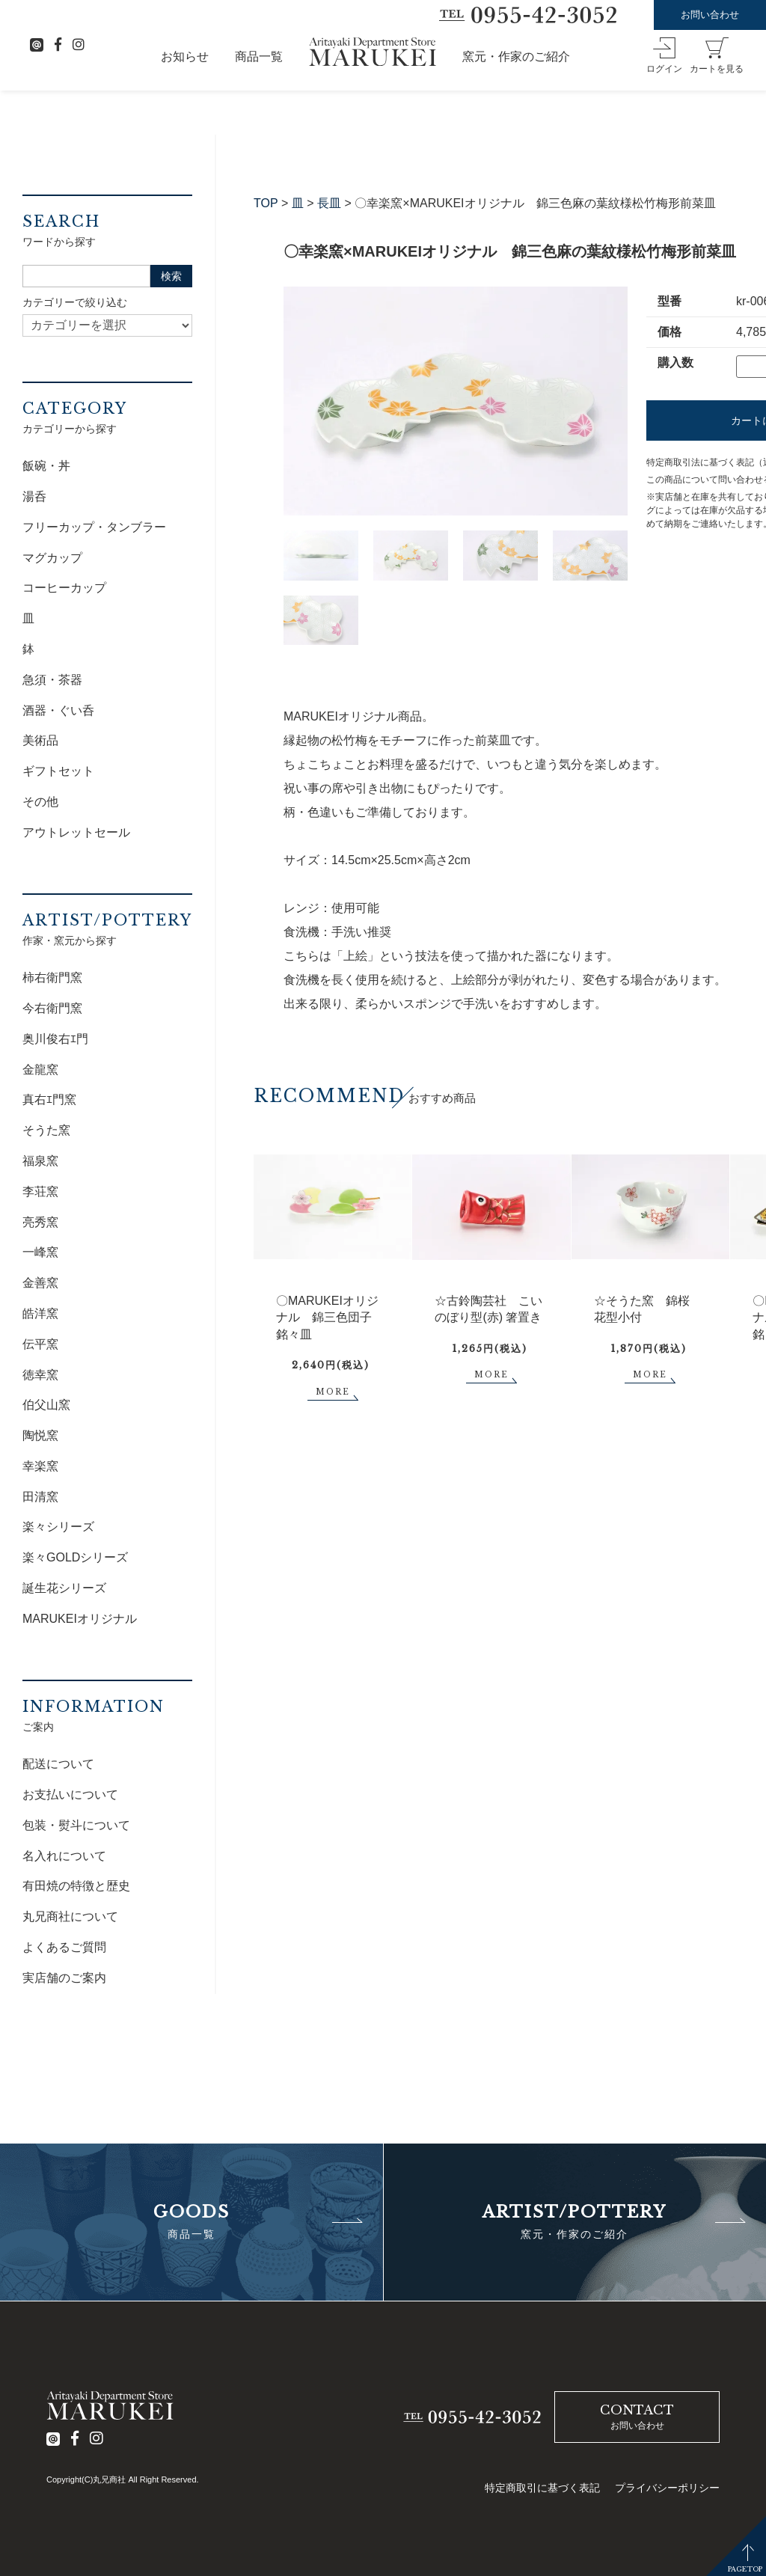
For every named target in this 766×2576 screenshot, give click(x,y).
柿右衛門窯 (52, 977)
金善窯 (40, 1282)
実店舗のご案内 (64, 1977)
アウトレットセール (76, 832)
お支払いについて (70, 1794)
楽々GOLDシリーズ (75, 1557)
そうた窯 (46, 1130)
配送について (58, 1763)
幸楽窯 (40, 1466)
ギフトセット (58, 771)
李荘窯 (40, 1191)
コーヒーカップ (64, 587)
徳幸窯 (40, 1374)
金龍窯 (40, 1069)
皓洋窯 (40, 1313)
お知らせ (185, 56)
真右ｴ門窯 (49, 1099)
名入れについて (64, 1856)
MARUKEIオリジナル (79, 1618)
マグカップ (52, 557)
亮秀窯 (40, 1222)
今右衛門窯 (52, 1008)
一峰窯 (40, 1252)
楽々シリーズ (58, 1526)
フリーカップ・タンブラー (94, 527)
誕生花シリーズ (64, 1588)
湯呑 (34, 496)
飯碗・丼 (46, 465)
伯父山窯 (46, 1404)
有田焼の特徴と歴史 (76, 1885)
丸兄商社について (70, 1916)
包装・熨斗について (76, 1825)
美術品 (40, 740)
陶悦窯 (40, 1435)
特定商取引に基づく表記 (542, 2488)
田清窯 (40, 1496)
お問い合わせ (710, 14)
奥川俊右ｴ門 (55, 1038)
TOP (266, 203)
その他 (40, 801)
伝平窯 (40, 1344)
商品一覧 (259, 56)
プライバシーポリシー (667, 2488)
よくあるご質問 (64, 1947)
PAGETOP (745, 2569)
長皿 (329, 203)
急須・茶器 (52, 679)
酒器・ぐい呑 (58, 710)
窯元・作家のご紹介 (516, 56)
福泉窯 (40, 1160)
